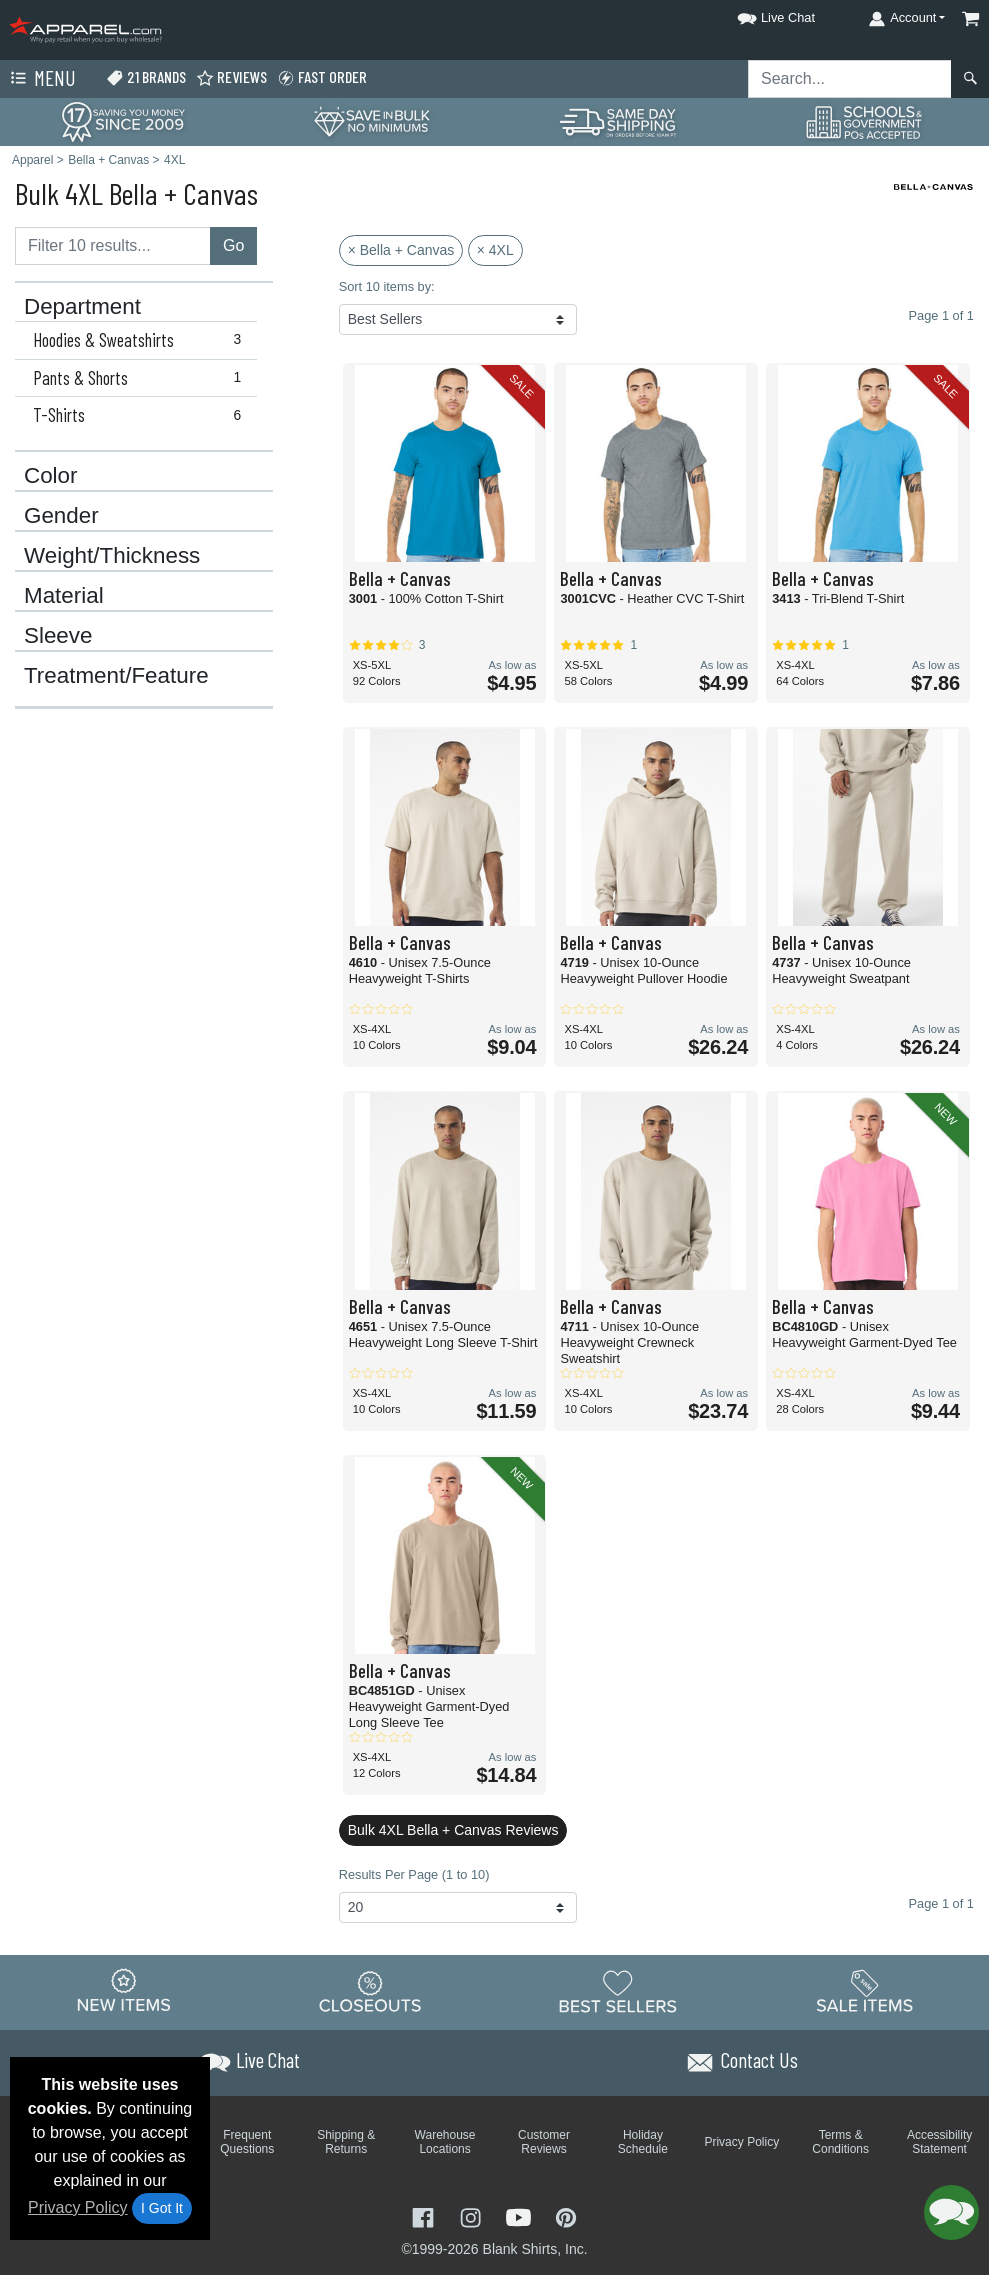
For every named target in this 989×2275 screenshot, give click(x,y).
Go (233, 245)
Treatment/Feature (116, 676)
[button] (758, 14)
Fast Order (322, 77)
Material (64, 596)
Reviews (231, 77)
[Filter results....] (113, 246)
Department (82, 307)
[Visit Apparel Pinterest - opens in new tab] (565, 2216)
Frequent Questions (247, 2142)
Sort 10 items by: (387, 286)
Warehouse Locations (445, 2142)
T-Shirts (141, 415)
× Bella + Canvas (401, 250)
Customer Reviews (544, 2142)
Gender (61, 516)
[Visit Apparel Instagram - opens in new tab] (473, 2216)
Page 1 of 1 (941, 1903)
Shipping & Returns (346, 2142)
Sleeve (58, 636)
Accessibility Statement (939, 2142)
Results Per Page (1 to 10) (414, 1874)
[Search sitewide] (850, 79)
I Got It (162, 2208)
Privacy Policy (78, 2207)
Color (51, 476)
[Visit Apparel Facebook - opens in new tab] (425, 2216)
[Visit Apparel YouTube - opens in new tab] (521, 2216)
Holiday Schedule (643, 2142)
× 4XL (495, 250)
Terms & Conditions (840, 2142)
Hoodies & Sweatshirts (141, 340)
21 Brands (146, 77)
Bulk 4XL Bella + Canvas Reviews (453, 1830)
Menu (41, 79)
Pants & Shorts (141, 378)
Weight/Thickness (112, 556)
